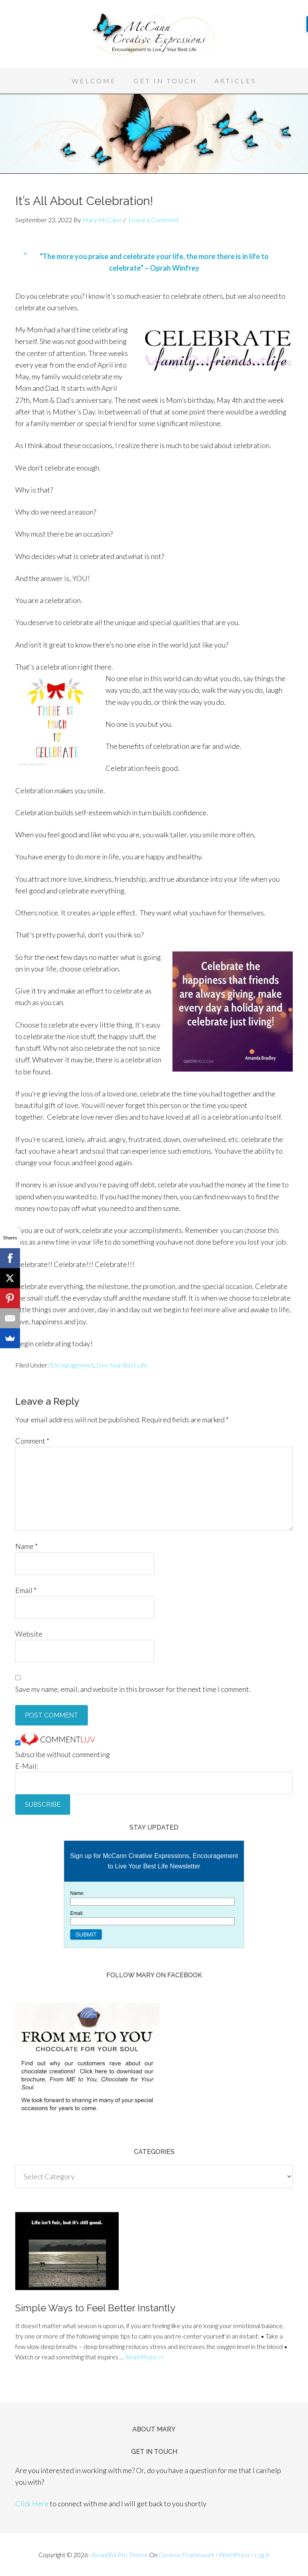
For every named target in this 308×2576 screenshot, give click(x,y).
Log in (262, 2554)
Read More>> (144, 2357)
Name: (77, 1893)
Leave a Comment (153, 219)
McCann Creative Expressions (154, 36)
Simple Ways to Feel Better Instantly (95, 2308)
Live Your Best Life (122, 1365)
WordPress (234, 2554)
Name (26, 1546)
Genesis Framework (187, 2554)
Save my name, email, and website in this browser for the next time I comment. (133, 1689)
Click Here (32, 2503)
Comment (32, 1440)
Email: (76, 1913)
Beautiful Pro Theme (120, 2554)
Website (29, 1633)
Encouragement (72, 1365)
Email (25, 1590)
